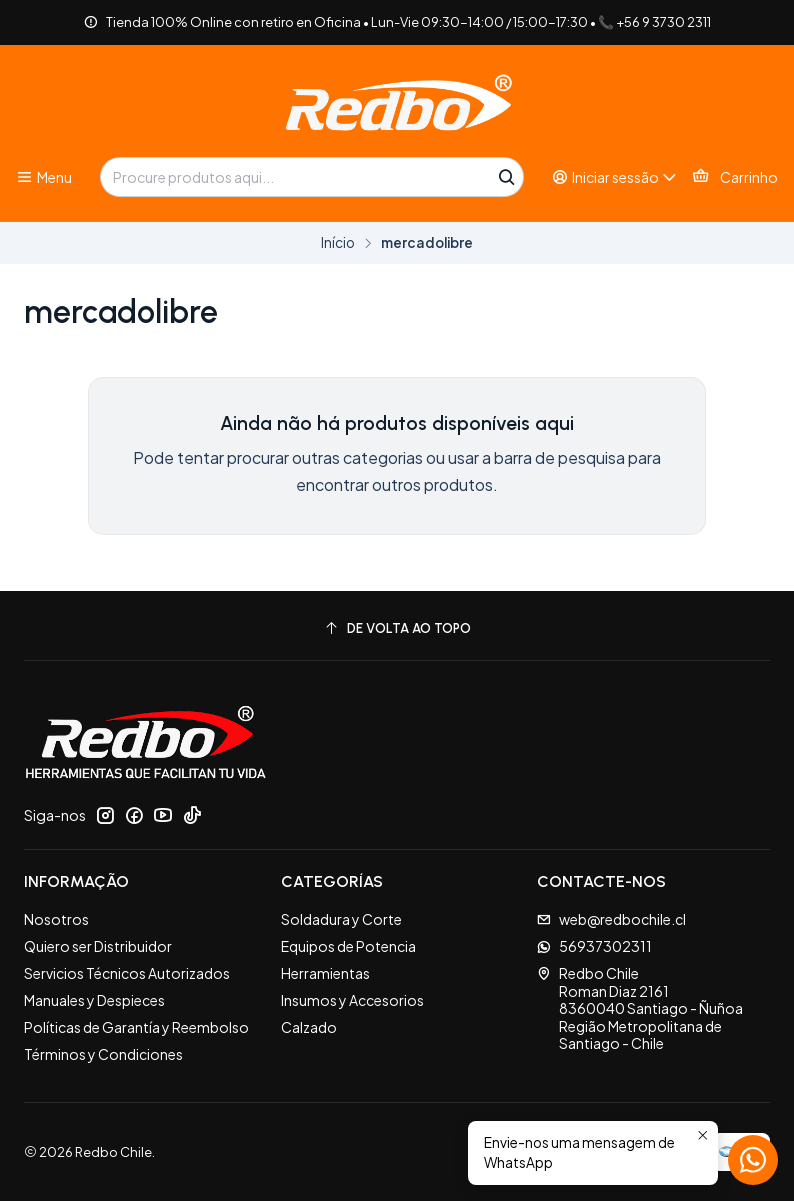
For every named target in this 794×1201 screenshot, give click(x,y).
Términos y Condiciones (103, 1054)
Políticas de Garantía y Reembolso (136, 1027)
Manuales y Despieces (94, 1000)
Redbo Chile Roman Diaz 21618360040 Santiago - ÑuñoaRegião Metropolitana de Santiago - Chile (640, 1008)
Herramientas (325, 973)
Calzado (309, 1027)
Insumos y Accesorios (352, 1000)
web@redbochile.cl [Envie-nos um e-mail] (611, 919)
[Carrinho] (735, 177)
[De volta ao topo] (397, 628)
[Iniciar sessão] (615, 177)
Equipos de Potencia (348, 946)
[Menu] (44, 177)
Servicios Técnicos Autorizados (127, 973)
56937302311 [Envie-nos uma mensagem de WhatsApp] (594, 946)
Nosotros (56, 919)
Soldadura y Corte (341, 919)
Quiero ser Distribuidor (98, 946)
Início (338, 243)
